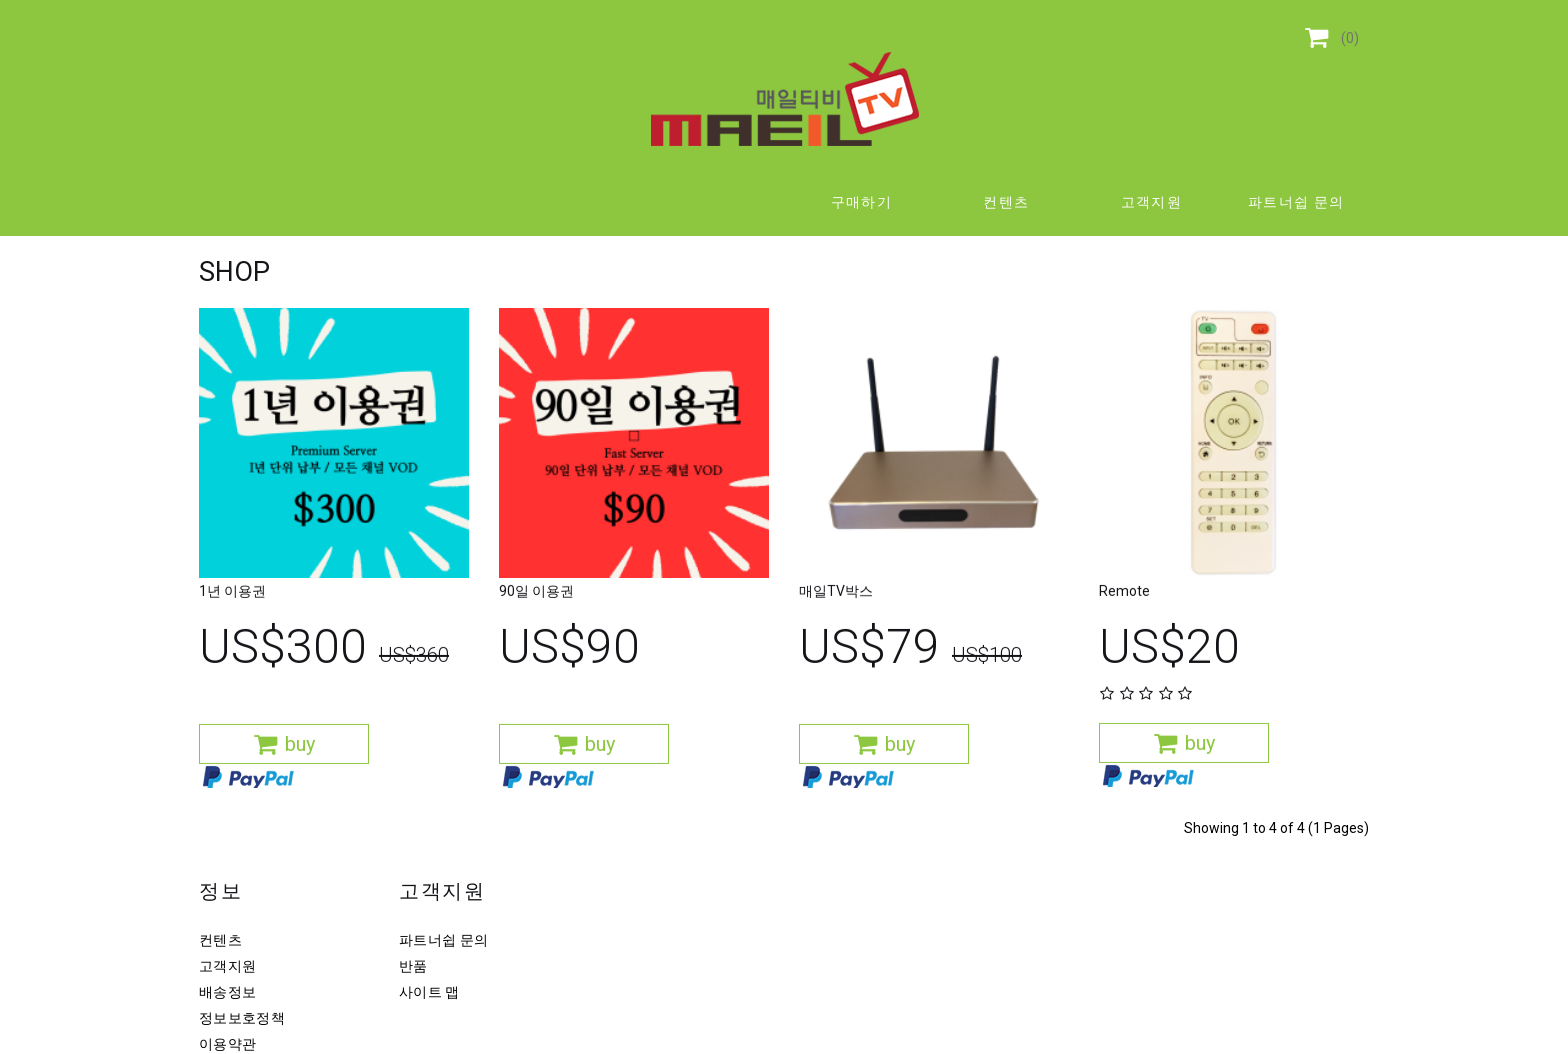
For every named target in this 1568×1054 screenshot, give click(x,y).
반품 (413, 966)
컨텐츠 (1006, 202)
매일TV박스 (836, 614)
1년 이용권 (232, 614)
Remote (1124, 614)
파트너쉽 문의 (1296, 202)
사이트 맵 (429, 992)
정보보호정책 (242, 1018)
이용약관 (227, 1044)
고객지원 (1152, 202)
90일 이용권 (536, 614)
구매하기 (862, 202)
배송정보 (227, 992)
